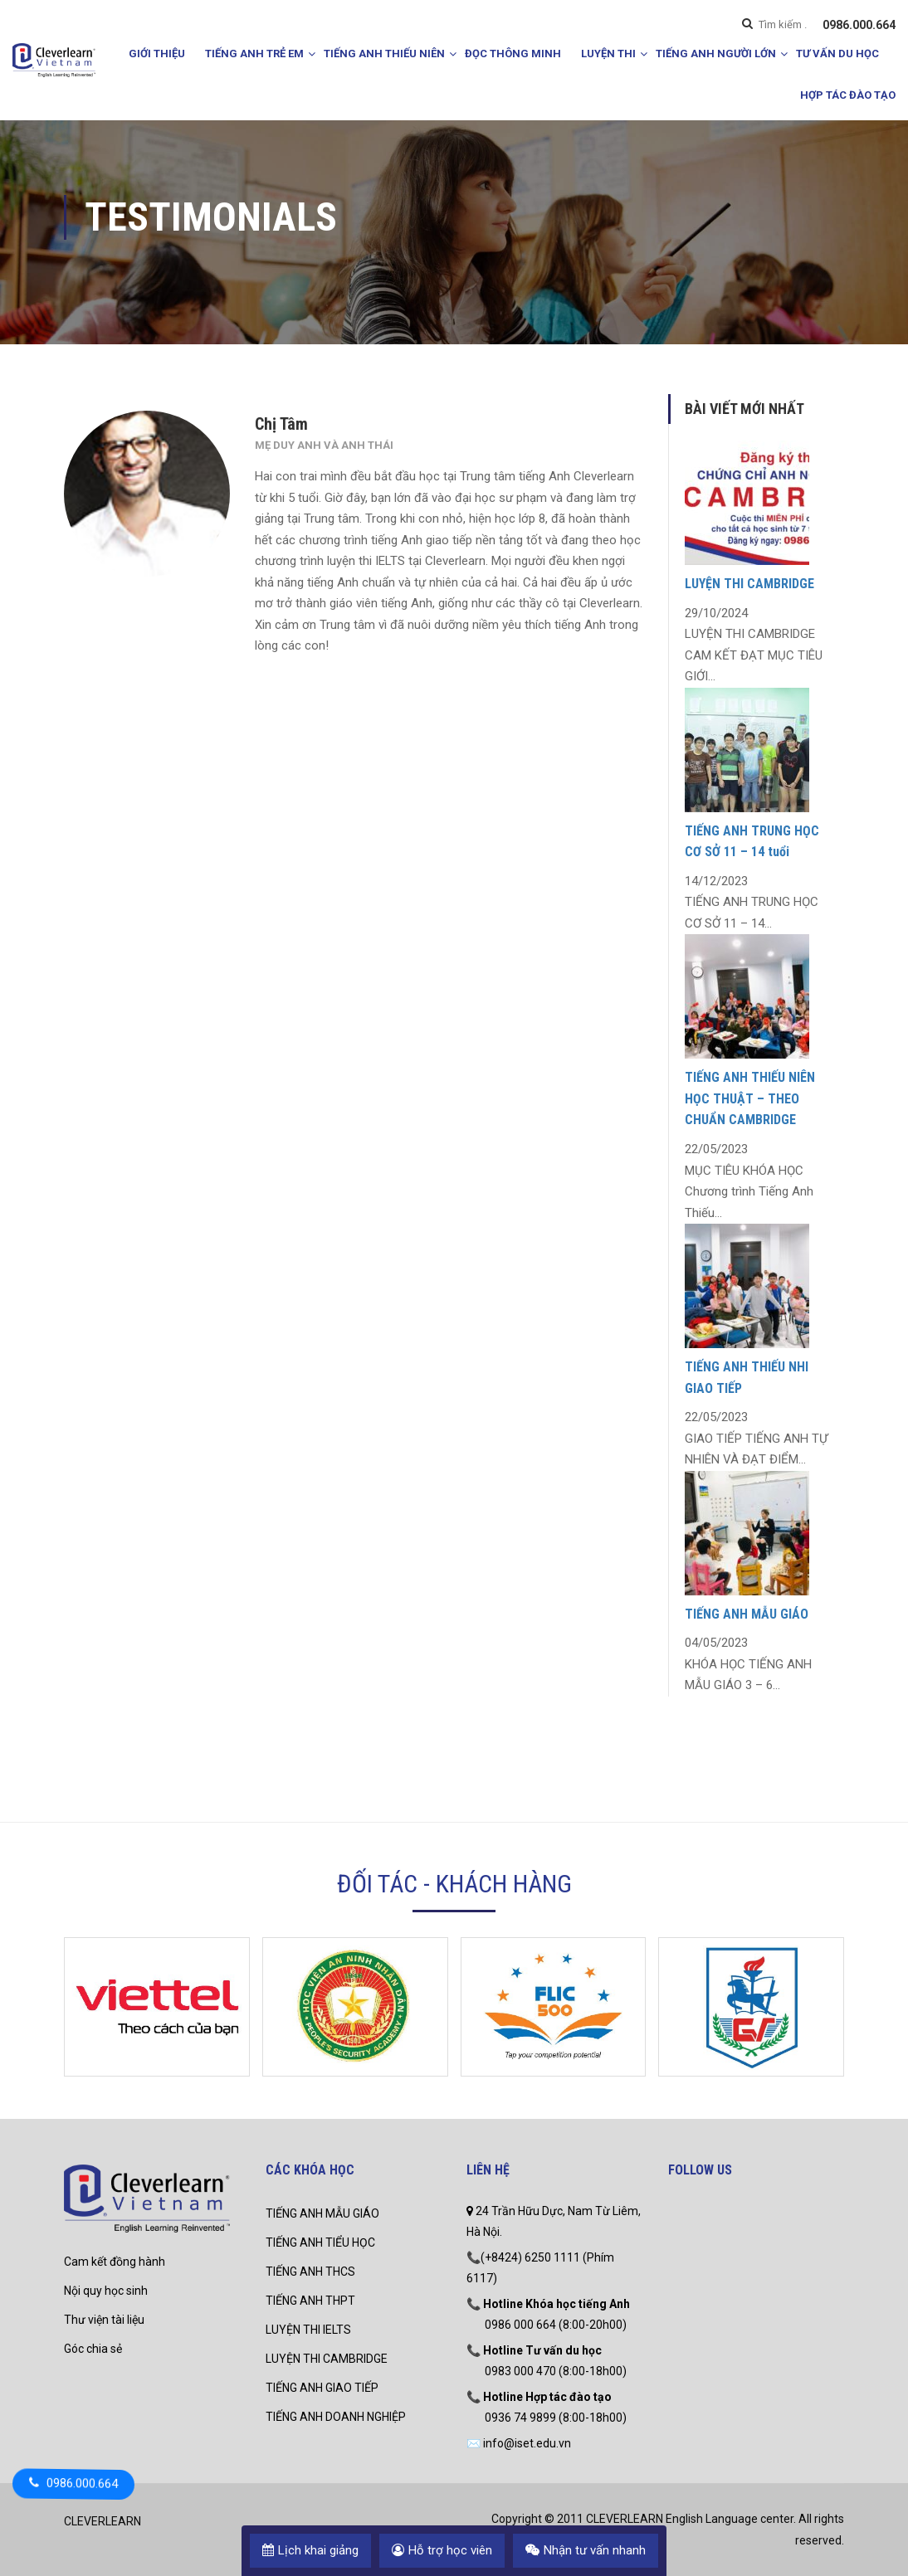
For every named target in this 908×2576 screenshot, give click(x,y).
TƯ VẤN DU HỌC (837, 53)
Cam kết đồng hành (114, 2261)
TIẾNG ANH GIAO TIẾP (322, 2387)
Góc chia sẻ (93, 2348)
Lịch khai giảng (310, 2550)
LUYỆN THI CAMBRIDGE (749, 584)
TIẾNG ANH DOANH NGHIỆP (336, 2416)
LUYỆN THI (608, 53)
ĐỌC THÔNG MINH (513, 53)
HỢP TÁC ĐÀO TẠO (848, 95)
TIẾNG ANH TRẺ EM (254, 53)
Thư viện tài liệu (104, 2319)
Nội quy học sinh (106, 2290)
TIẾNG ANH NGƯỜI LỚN (716, 53)
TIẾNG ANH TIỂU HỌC (320, 2242)
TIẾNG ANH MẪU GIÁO (746, 1614)
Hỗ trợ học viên (442, 2550)
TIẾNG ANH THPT (310, 2300)
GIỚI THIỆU (157, 53)
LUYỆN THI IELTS (308, 2329)
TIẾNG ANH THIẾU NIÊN (384, 53)
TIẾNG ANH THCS (310, 2271)
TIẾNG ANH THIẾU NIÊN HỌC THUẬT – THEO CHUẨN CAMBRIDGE (750, 1098)
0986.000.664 (859, 25)
